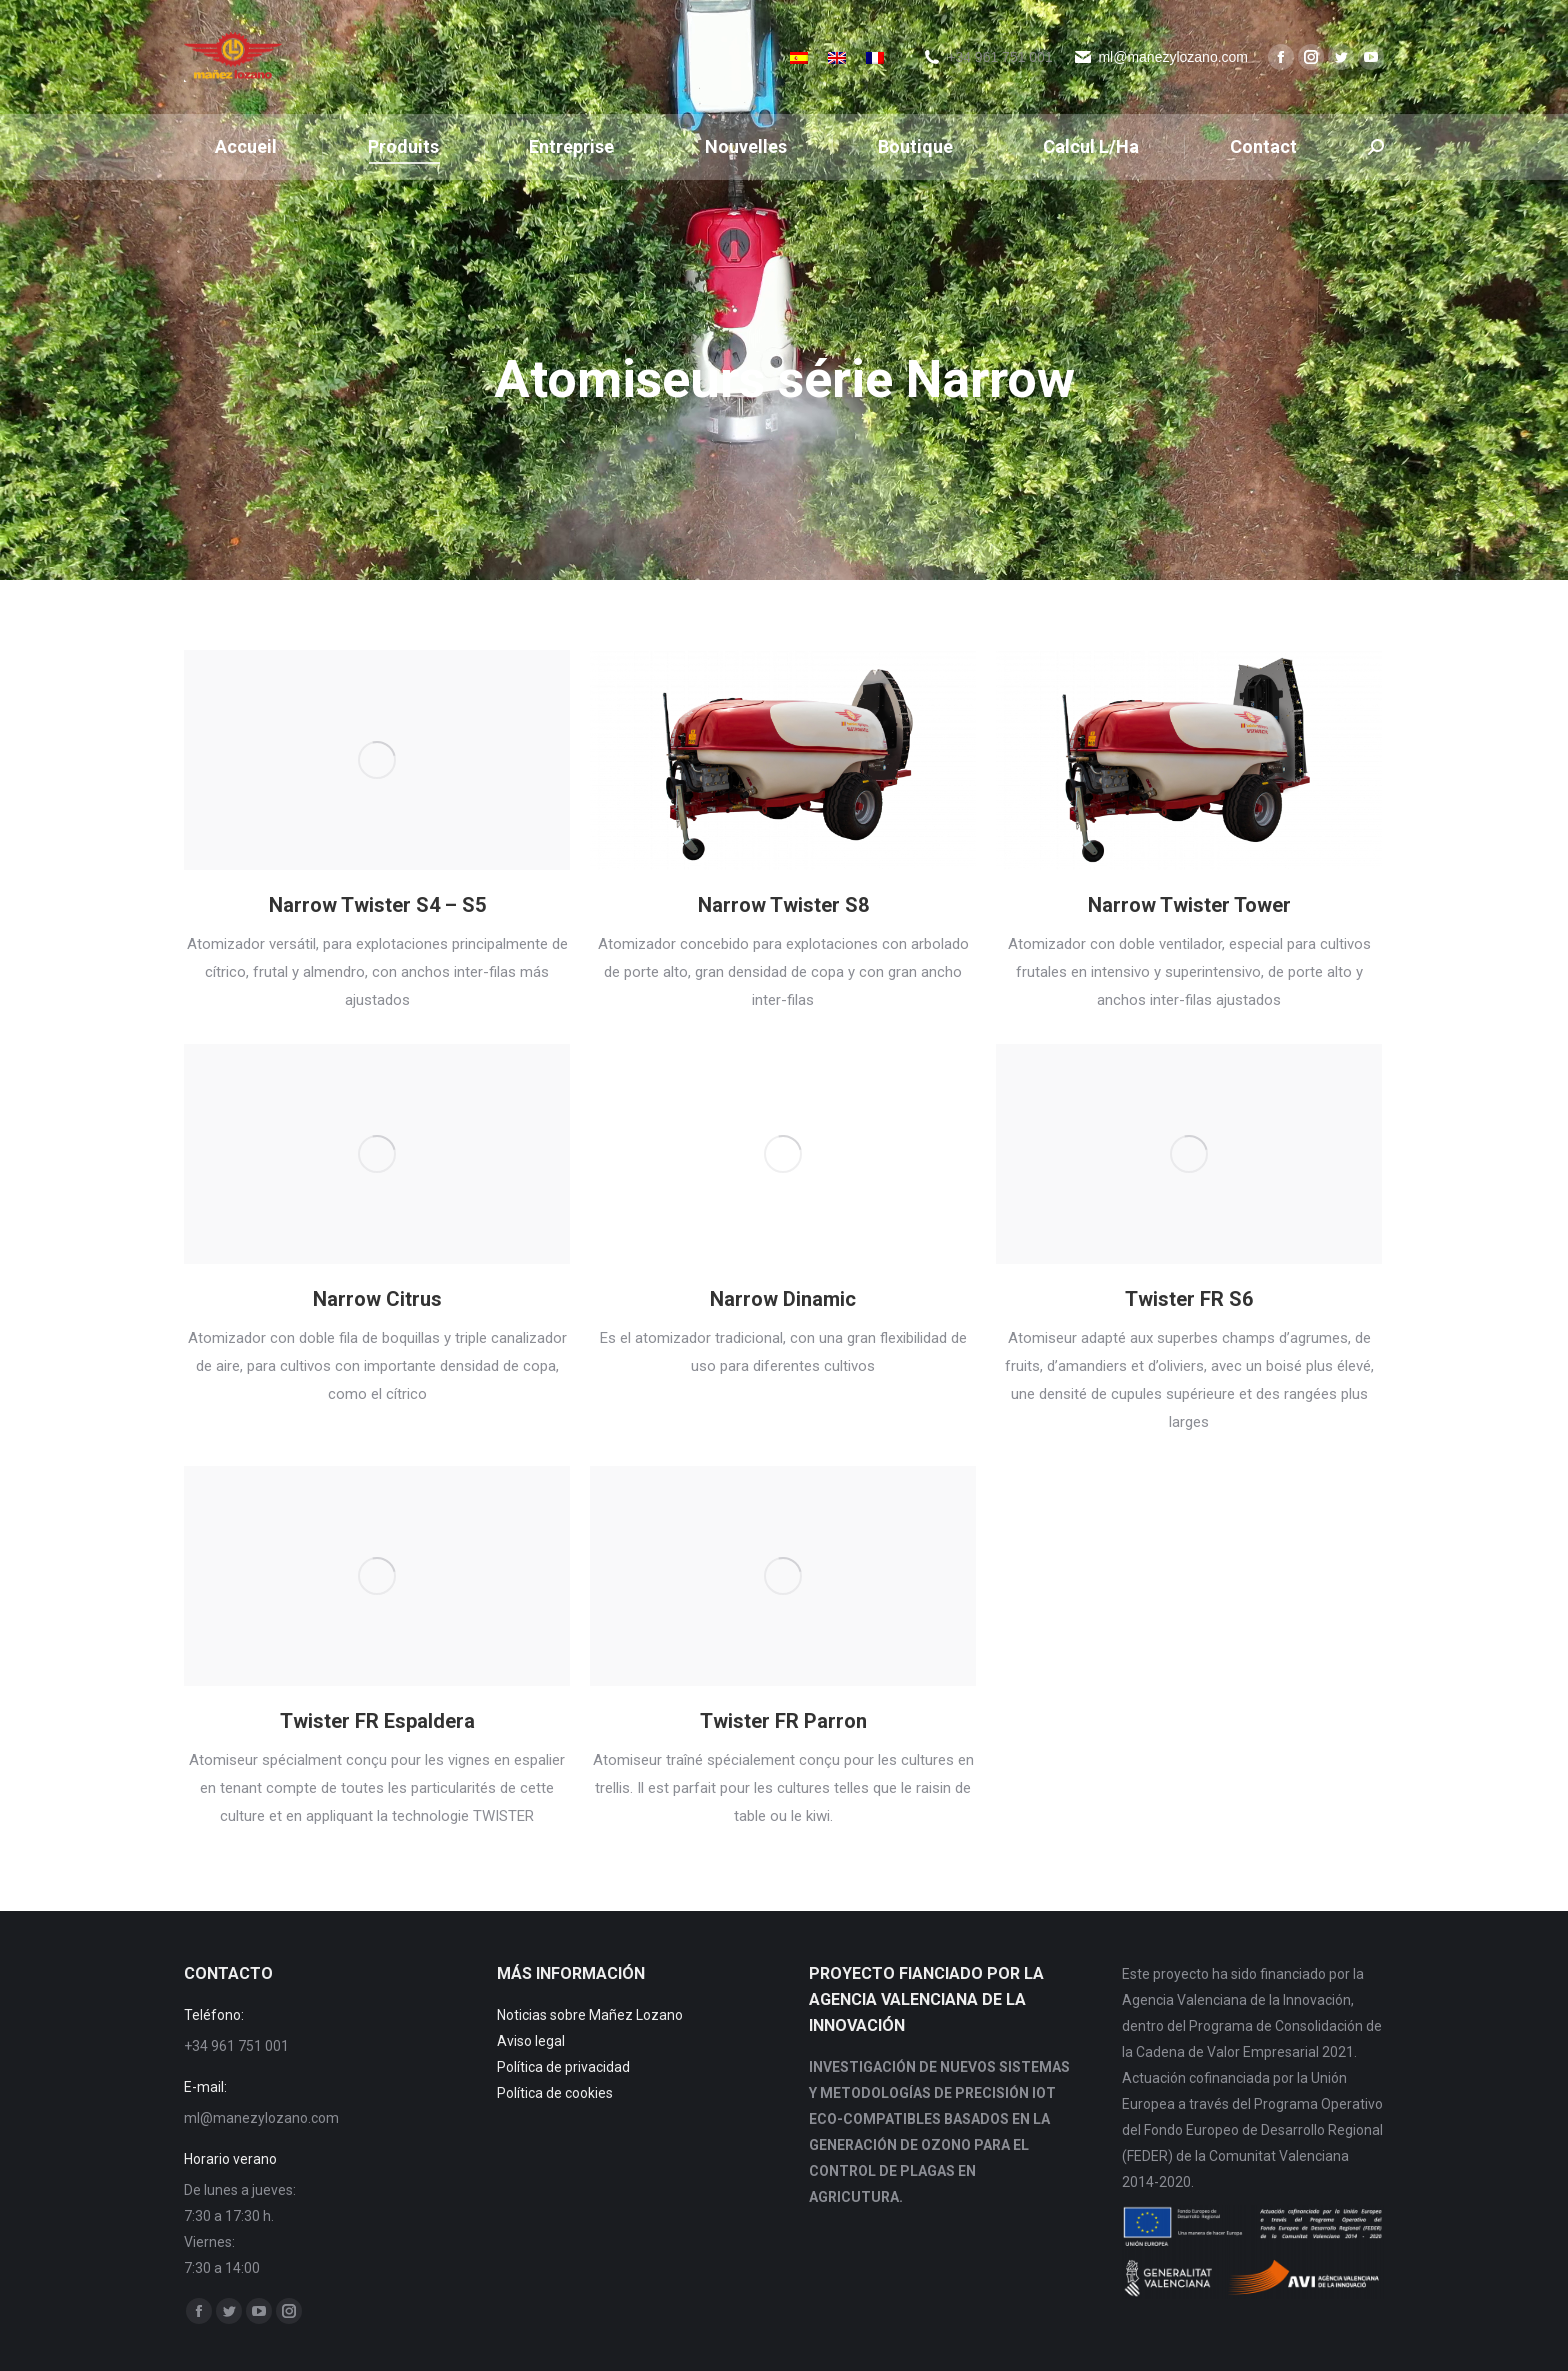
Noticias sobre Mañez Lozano (590, 2015)
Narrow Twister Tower (1189, 905)
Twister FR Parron (783, 1721)
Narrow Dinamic (783, 1299)
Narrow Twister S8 (783, 905)
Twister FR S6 (1189, 1299)
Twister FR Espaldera (377, 1721)
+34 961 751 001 (1000, 57)
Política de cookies (555, 2093)
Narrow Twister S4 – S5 (377, 905)
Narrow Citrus (377, 1299)
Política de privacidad (563, 2067)
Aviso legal (531, 2041)
